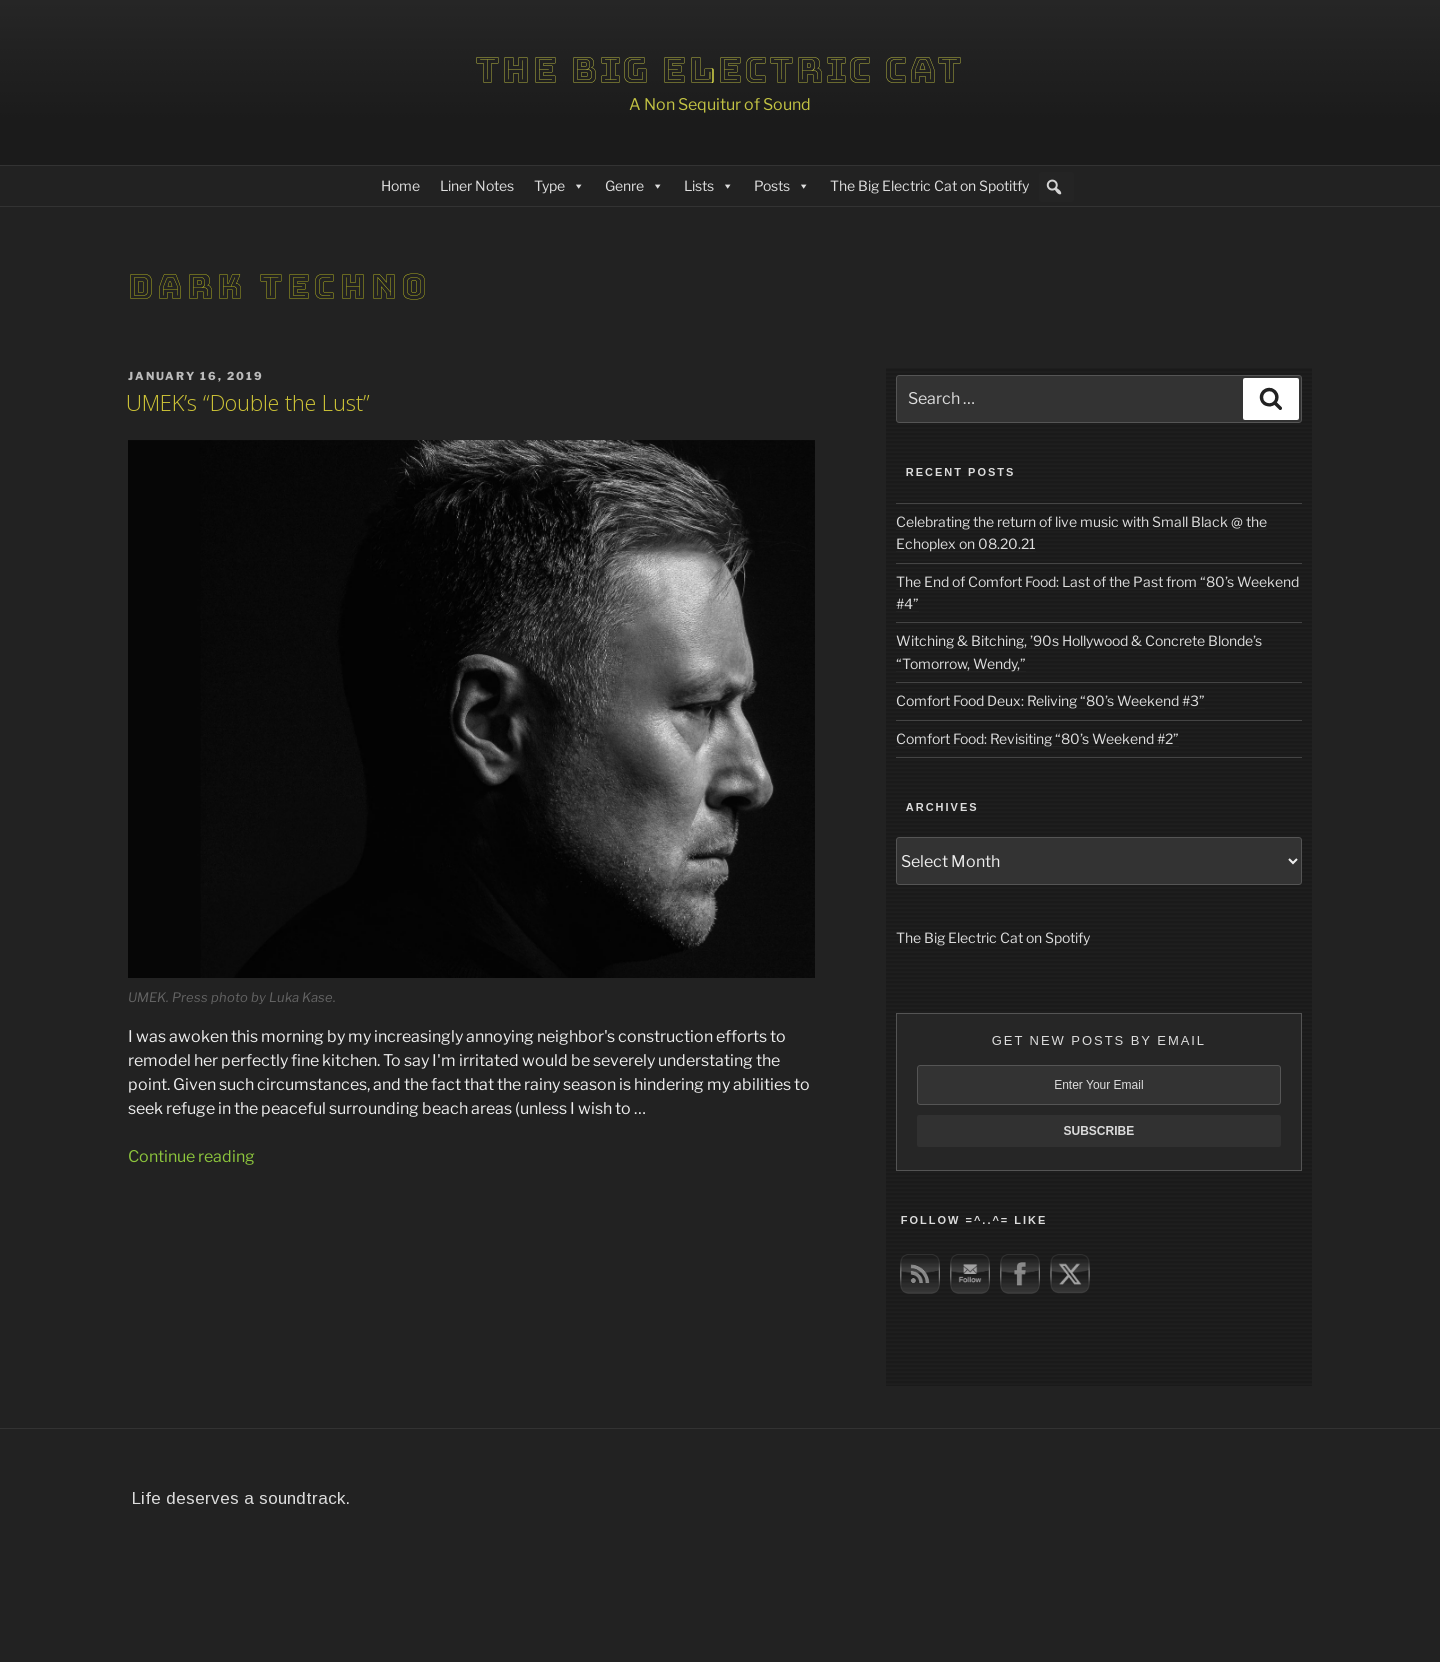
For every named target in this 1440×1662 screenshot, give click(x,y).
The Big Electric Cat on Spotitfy (929, 185)
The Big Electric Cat (720, 70)
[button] (1054, 187)
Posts (782, 185)
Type (559, 185)
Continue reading (191, 1156)
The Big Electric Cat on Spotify (993, 937)
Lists (709, 185)
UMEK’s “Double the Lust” (248, 402)
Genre (634, 185)
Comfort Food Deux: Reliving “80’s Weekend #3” (1050, 700)
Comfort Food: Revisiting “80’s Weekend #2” (1037, 738)
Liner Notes (477, 185)
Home (400, 185)
